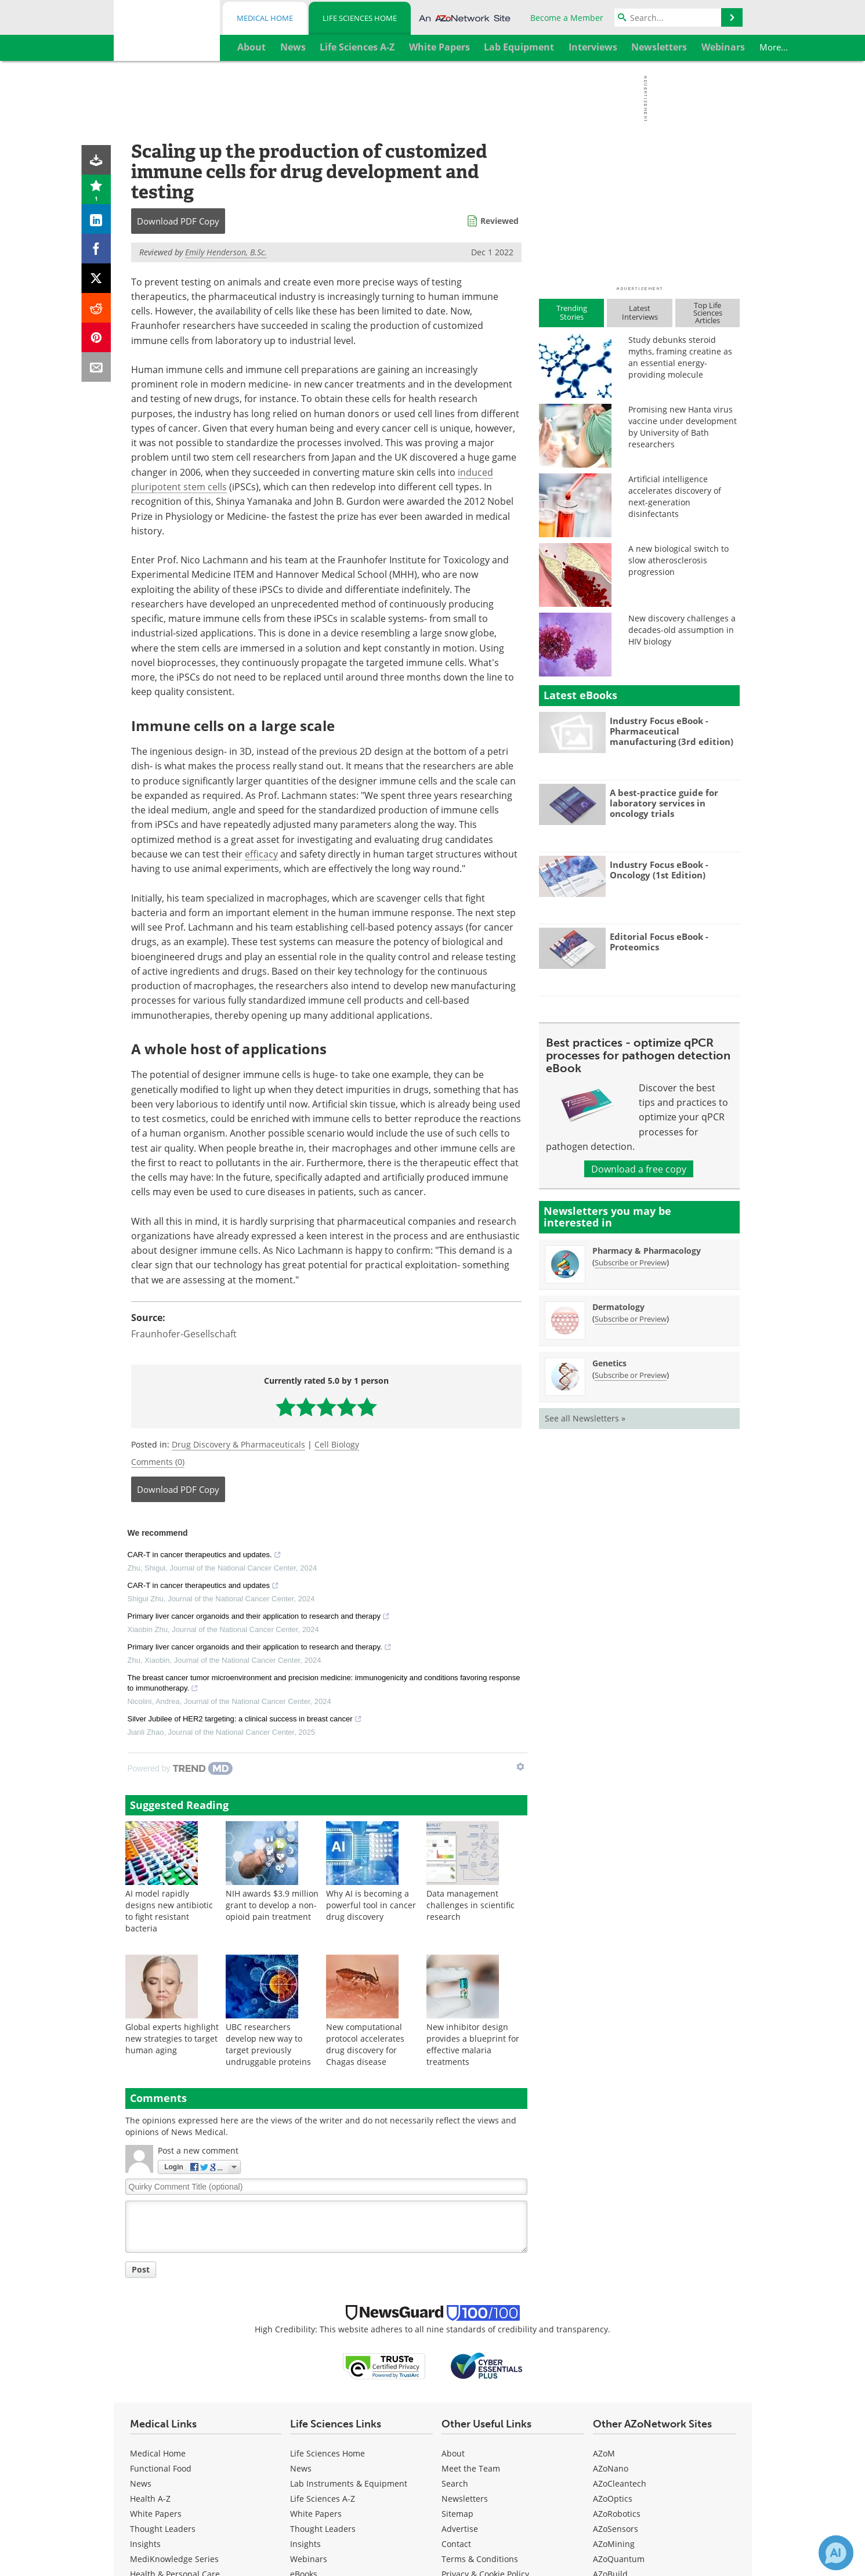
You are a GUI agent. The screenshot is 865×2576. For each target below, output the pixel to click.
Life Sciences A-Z (322, 2498)
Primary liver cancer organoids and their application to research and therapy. (260, 1648)
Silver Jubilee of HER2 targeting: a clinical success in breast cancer (245, 1720)
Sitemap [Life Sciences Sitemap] (457, 2513)
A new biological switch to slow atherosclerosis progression (678, 560)
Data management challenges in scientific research (470, 1905)
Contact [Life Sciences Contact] (456, 2543)
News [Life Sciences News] (301, 2468)
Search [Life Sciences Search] (454, 2483)
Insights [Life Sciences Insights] (305, 2543)
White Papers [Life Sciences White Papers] (316, 2513)
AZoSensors (615, 2528)
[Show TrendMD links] (520, 1766)
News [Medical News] (140, 2483)
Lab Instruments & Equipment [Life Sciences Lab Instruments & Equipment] (348, 2483)
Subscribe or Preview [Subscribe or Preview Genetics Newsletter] (631, 1375)
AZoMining (614, 2543)
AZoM (604, 2453)
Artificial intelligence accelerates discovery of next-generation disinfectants (674, 496)
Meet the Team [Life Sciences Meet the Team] (470, 2468)
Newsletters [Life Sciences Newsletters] (464, 2498)
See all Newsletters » (585, 1418)
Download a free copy (638, 1169)
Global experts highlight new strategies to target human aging (172, 2038)
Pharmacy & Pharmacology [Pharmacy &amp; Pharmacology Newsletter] (646, 1250)
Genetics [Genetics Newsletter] (609, 1363)
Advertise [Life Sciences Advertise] (459, 2528)
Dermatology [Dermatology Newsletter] (618, 1306)
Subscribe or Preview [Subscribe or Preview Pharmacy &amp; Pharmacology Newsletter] (631, 1262)
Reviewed (499, 220)
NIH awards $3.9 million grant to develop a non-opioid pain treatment (272, 1905)
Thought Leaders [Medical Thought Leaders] (163, 2528)
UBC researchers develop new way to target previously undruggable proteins (268, 2044)
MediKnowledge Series (174, 2558)
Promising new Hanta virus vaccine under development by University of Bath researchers (682, 427)
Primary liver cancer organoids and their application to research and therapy (259, 1617)
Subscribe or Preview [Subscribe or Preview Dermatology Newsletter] (631, 1319)
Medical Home (265, 18)
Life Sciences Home (360, 18)
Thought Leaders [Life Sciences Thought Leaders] (323, 2528)
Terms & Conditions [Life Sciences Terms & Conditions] (479, 2558)
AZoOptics (612, 2498)
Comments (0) (157, 1461)
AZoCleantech (619, 2483)
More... (719, 47)
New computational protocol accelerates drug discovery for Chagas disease (365, 2044)
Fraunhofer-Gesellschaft (184, 1333)
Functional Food (160, 2468)
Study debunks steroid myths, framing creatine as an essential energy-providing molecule (680, 357)
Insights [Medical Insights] (145, 2543)
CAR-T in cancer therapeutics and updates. (204, 1556)
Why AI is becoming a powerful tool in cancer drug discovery (371, 1905)
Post (141, 2269)
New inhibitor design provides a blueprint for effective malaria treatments (472, 2044)
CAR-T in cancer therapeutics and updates (203, 1587)
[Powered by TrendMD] (180, 1768)
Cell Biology (336, 1444)
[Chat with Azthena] (836, 2552)
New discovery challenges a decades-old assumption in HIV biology (682, 630)
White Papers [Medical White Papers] (156, 2513)
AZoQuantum (619, 2558)
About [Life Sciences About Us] (453, 2453)
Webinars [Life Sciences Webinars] (308, 2558)
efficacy (261, 854)
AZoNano (610, 2468)
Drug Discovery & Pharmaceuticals (238, 1444)
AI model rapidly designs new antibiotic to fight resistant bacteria (169, 1911)
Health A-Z (150, 2498)
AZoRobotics (616, 2513)
